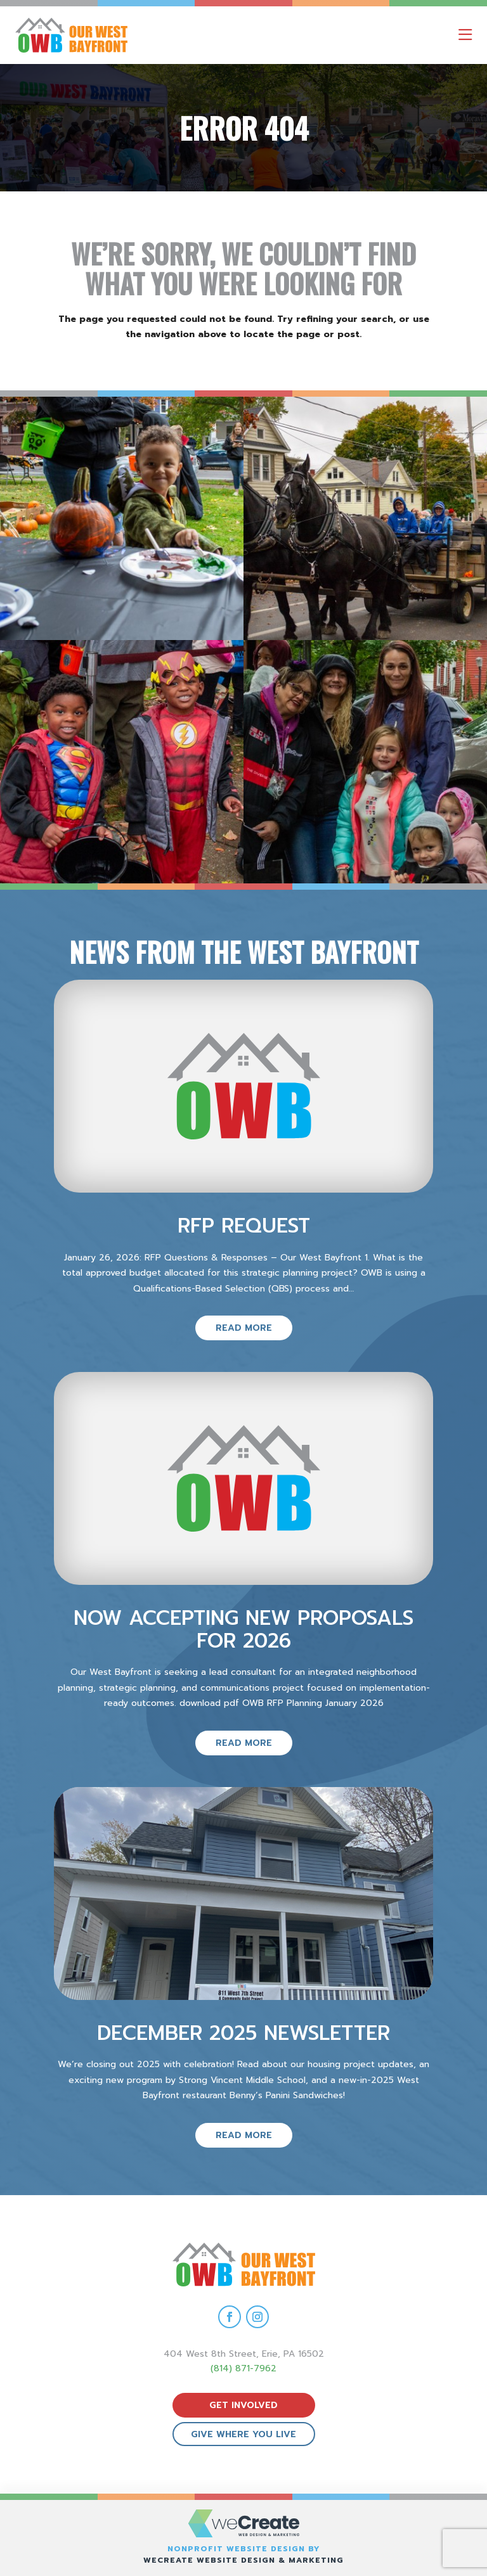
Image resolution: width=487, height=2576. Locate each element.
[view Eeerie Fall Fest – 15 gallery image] (365, 761)
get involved (243, 2405)
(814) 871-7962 (243, 2368)
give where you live (243, 2434)
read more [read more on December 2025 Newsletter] (244, 2135)
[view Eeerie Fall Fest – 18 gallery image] (122, 518)
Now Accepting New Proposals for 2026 (243, 1629)
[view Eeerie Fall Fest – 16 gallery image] (122, 761)
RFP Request (244, 1226)
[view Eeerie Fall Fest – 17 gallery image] (365, 518)
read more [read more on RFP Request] (244, 1328)
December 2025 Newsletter (243, 2033)
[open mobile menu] (465, 35)
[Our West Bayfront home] (126, 35)
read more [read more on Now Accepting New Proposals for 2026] (244, 1743)
